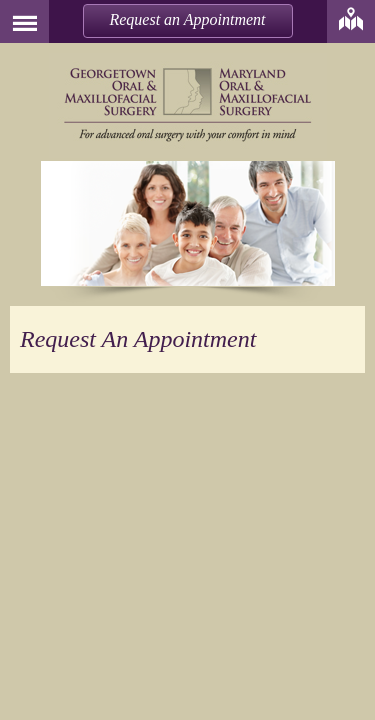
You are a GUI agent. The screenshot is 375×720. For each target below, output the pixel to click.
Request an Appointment (187, 19)
